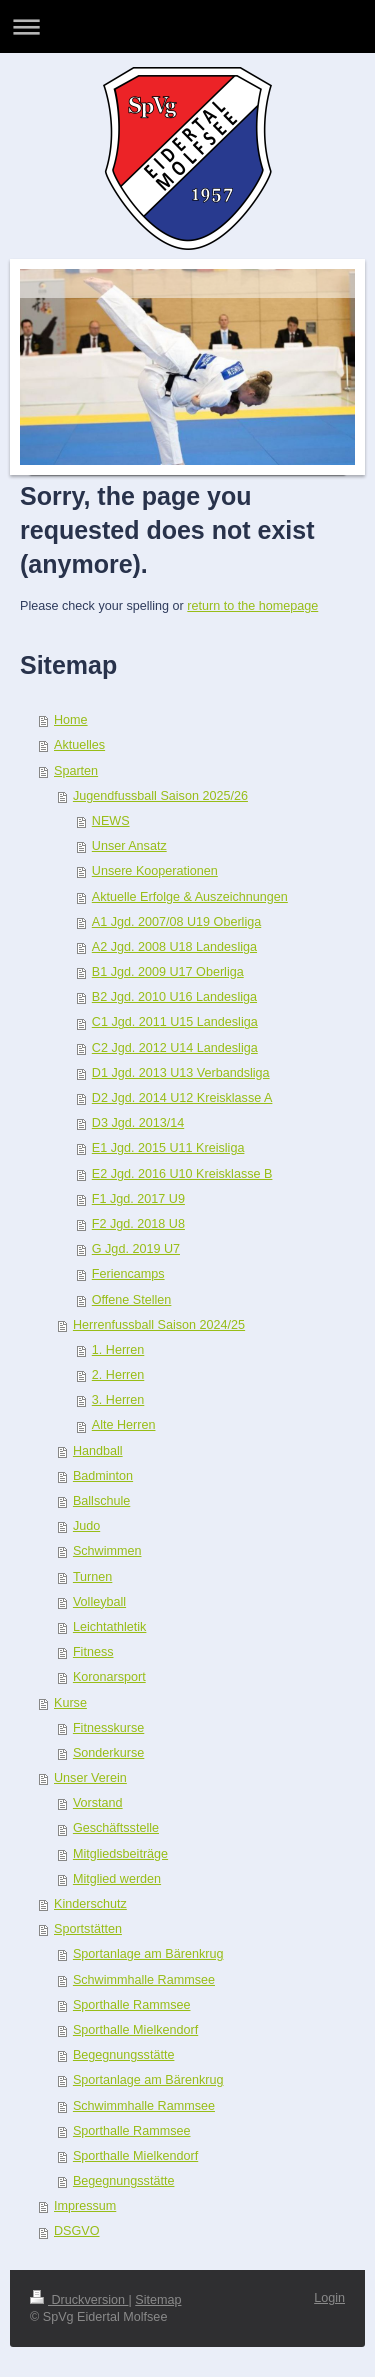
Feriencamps (128, 1274)
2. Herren (118, 1375)
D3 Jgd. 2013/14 (138, 1123)
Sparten (76, 771)
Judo (86, 1526)
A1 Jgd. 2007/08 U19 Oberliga (176, 922)
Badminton (103, 1476)
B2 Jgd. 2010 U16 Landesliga (174, 997)
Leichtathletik (110, 1627)
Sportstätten (88, 1929)
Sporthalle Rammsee (132, 2005)
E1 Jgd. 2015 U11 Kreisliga (168, 1148)
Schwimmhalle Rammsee (144, 1980)
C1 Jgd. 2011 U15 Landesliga (175, 1022)
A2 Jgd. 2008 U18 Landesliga (174, 947)
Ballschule (101, 1501)
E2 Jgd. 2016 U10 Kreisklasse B (182, 1174)
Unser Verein (90, 1778)
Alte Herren (124, 1425)
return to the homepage (252, 606)
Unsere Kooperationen (155, 871)
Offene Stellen (132, 1300)
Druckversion (79, 2300)
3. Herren (118, 1400)
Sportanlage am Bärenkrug (148, 1954)
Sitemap (158, 2300)
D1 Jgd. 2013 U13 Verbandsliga (181, 1073)
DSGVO (77, 2231)
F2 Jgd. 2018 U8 (138, 1224)
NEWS (111, 821)
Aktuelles (79, 745)
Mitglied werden (117, 1879)
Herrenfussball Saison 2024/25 (159, 1325)
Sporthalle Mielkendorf (135, 2030)
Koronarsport (109, 1677)
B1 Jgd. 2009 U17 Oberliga (168, 972)
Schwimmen (107, 1551)
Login (329, 2298)
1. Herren (118, 1350)
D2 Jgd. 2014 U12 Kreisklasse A (182, 1098)
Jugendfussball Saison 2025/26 (160, 796)
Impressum (85, 2206)
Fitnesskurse (108, 1728)
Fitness (93, 1652)
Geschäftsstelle (116, 1828)
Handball (98, 1451)
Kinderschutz (90, 1904)
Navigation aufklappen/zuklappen (187, 26)
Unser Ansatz (129, 846)
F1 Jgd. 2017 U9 (138, 1199)
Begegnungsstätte (124, 2055)
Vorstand (98, 1803)
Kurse (70, 1703)
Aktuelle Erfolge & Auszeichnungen (190, 897)
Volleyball (99, 1602)
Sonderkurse (108, 1753)
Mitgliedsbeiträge (120, 1854)
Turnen (92, 1577)
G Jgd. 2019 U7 (136, 1249)
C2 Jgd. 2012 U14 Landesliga (175, 1048)
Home (71, 720)
